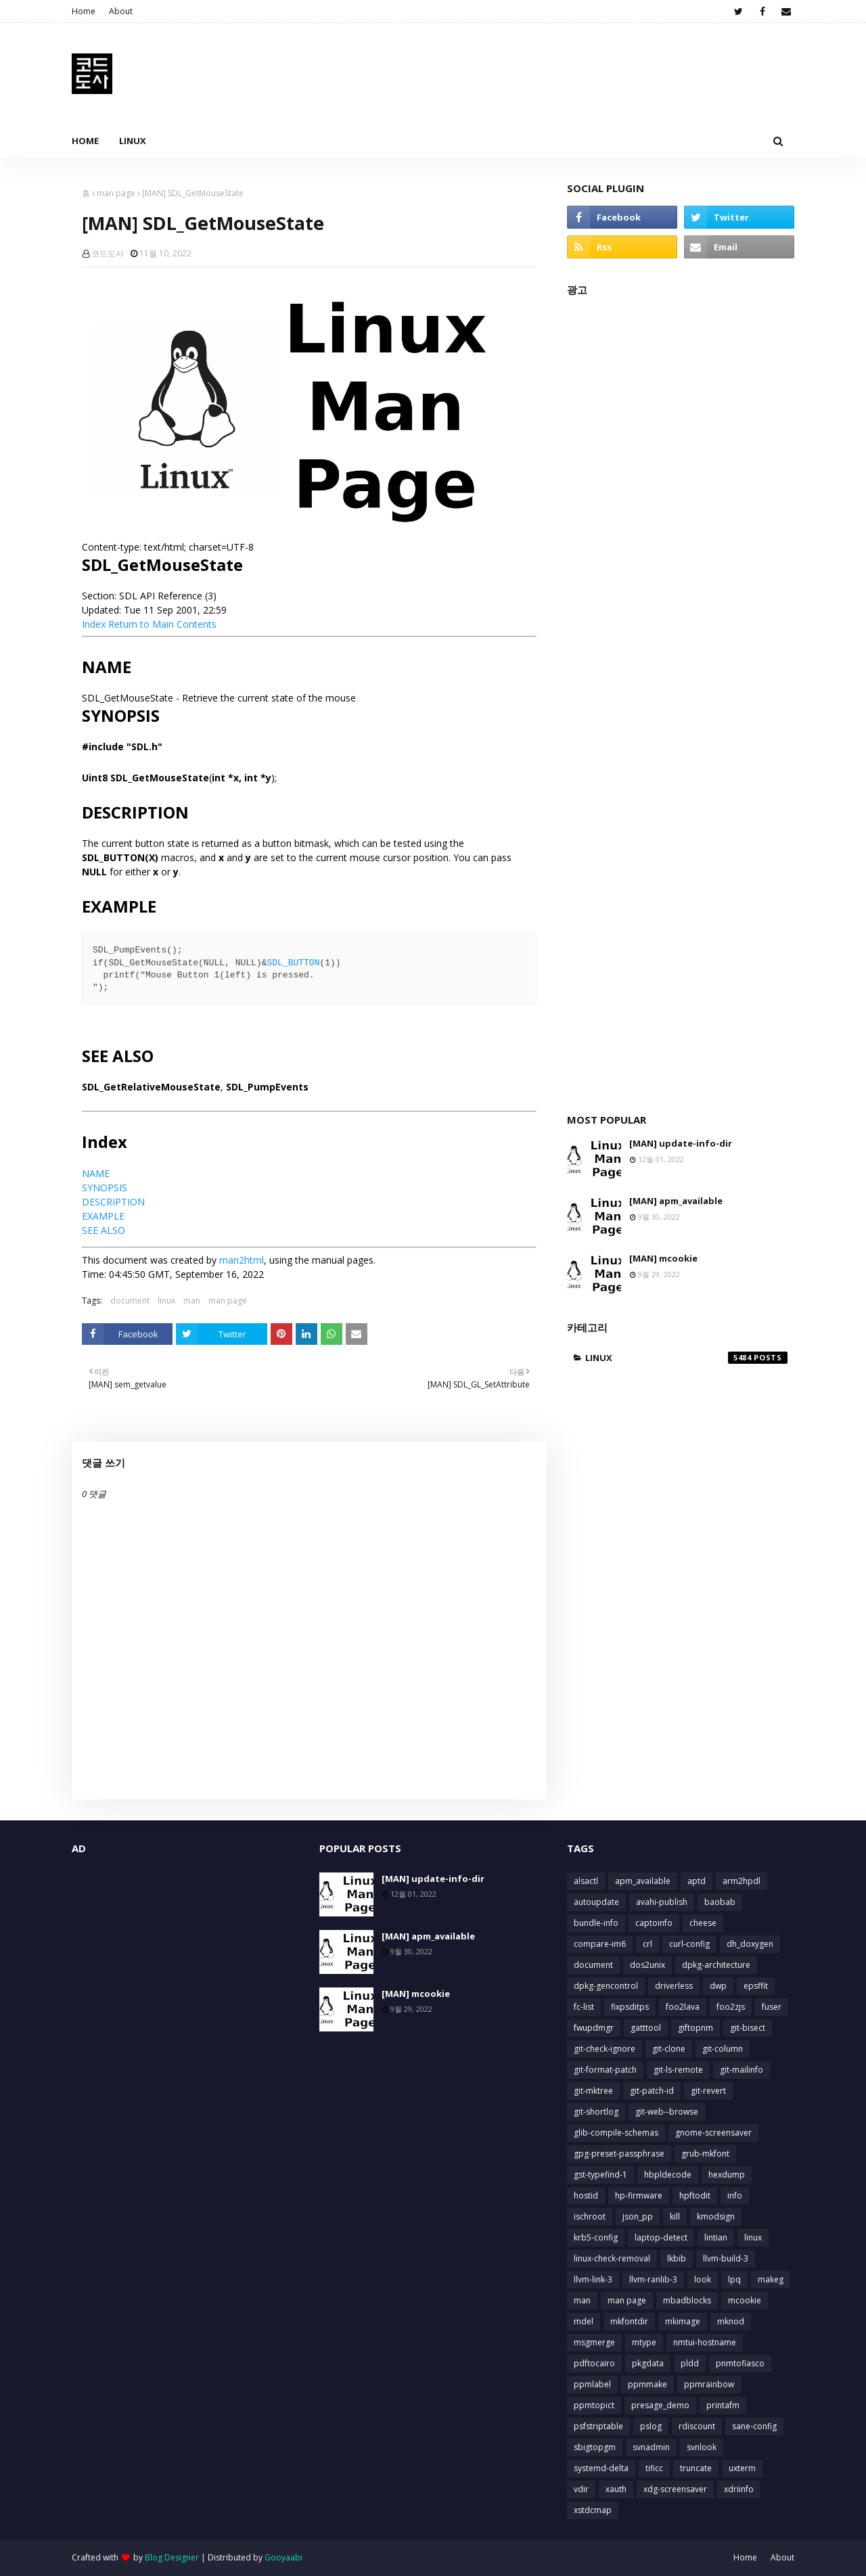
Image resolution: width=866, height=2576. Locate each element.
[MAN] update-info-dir (680, 1143)
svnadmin (651, 2447)
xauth (616, 2489)
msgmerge (594, 2342)
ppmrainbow (709, 2384)
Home (83, 11)
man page (116, 193)
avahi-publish (661, 1902)
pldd (690, 2363)
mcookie (744, 2300)
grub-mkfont (705, 2153)
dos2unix (647, 1965)
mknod (730, 2321)
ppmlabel (592, 2384)
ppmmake (647, 2384)
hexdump (726, 2174)
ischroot (590, 2216)
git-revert (708, 2090)
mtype (644, 2342)
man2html (241, 1260)
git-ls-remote (678, 2069)
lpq (734, 2279)
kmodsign (716, 2216)
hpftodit (694, 2195)
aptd (696, 1881)
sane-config (754, 2426)
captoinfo (654, 1923)
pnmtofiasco (740, 2363)
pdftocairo (594, 2363)
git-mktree (593, 2090)
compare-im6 (600, 1944)
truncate (696, 2468)
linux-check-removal (612, 2258)
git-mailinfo (741, 2069)
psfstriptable (598, 2426)
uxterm (742, 2468)
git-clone (668, 2048)
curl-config (689, 1944)
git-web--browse (666, 2111)
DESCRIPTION (113, 1201)
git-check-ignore (604, 2048)
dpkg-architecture (716, 1965)
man (191, 1300)
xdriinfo (739, 2489)
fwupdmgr (594, 2027)
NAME (96, 1173)
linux (166, 1300)
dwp (718, 1986)
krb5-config (596, 2237)
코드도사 (107, 253)
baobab (719, 1902)
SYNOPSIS (104, 1187)
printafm (722, 2405)
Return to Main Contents (162, 624)
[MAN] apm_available (676, 1201)
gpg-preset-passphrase (619, 2153)
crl (647, 1944)
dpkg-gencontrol (606, 1986)
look (702, 2279)
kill (675, 2216)
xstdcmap (593, 2510)
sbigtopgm (595, 2447)
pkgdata (648, 2363)
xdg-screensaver (675, 2489)
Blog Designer (172, 2557)
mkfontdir (629, 2321)
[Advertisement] (680, 697)
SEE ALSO (103, 1230)
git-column (722, 2048)
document (130, 1300)
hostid (586, 2195)
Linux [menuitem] (132, 141)
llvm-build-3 (725, 2258)
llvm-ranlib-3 (653, 2279)
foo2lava (683, 2007)
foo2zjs (730, 2007)
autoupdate (596, 1902)
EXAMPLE (103, 1216)
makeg (770, 2279)
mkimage (682, 2321)
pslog (651, 2426)
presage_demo (660, 2405)
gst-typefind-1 (600, 2174)
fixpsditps (630, 2007)
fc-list (584, 2007)
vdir (581, 2489)
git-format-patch (605, 2069)
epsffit (756, 1986)
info (734, 2195)
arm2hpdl (741, 1881)
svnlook (701, 2447)
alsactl (586, 1881)
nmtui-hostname (704, 2342)
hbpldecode (667, 2174)
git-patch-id (652, 2090)
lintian (715, 2237)
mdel (583, 2321)
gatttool (646, 2027)
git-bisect (747, 2027)
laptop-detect (661, 2237)
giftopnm (695, 2027)
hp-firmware (638, 2195)
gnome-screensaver (713, 2132)
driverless (674, 1986)
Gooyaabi (283, 2557)
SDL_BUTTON (293, 963)
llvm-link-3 (593, 2279)
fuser (771, 2007)
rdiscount (697, 2426)
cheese (702, 1923)
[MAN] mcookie (663, 1258)
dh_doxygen (750, 1944)
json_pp (637, 2216)
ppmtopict (594, 2405)
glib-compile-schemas (616, 2132)
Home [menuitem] (85, 141)
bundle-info (596, 1923)
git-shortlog (596, 2111)
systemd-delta (601, 2468)
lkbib (676, 2258)
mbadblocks (687, 2300)
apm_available (642, 1881)
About (121, 11)
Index (94, 624)
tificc (654, 2468)
